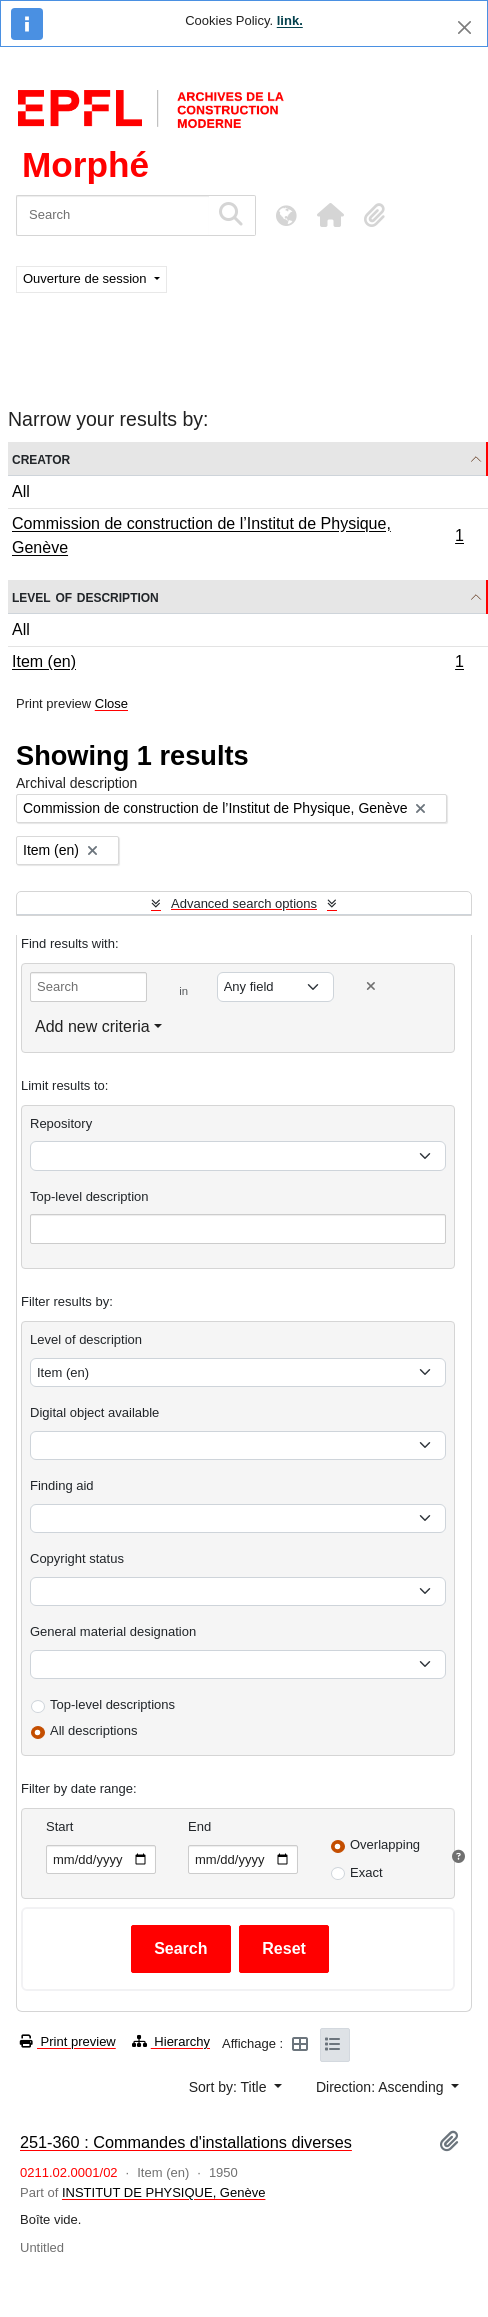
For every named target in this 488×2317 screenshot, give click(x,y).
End (199, 1826)
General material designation (113, 1631)
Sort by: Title (230, 2087)
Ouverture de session (86, 278)
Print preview (68, 2041)
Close (111, 703)
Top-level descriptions (112, 1704)
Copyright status (77, 1558)
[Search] (112, 215)
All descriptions (93, 1730)
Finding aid (62, 1485)
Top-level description (89, 1196)
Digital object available (94, 1412)
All (21, 491)
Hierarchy (171, 2041)
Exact (366, 1872)
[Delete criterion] (371, 986)
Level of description (85, 596)
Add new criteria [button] (92, 1026)
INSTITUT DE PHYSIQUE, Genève (163, 2192)
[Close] (464, 27)
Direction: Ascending (382, 2087)
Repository (61, 1123)
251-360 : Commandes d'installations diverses (186, 2142)
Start (59, 1826)
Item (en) (237, 664)
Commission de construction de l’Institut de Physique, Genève (237, 535)
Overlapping (385, 1844)
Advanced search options (244, 903)
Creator (41, 458)
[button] (330, 215)
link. (290, 20)
